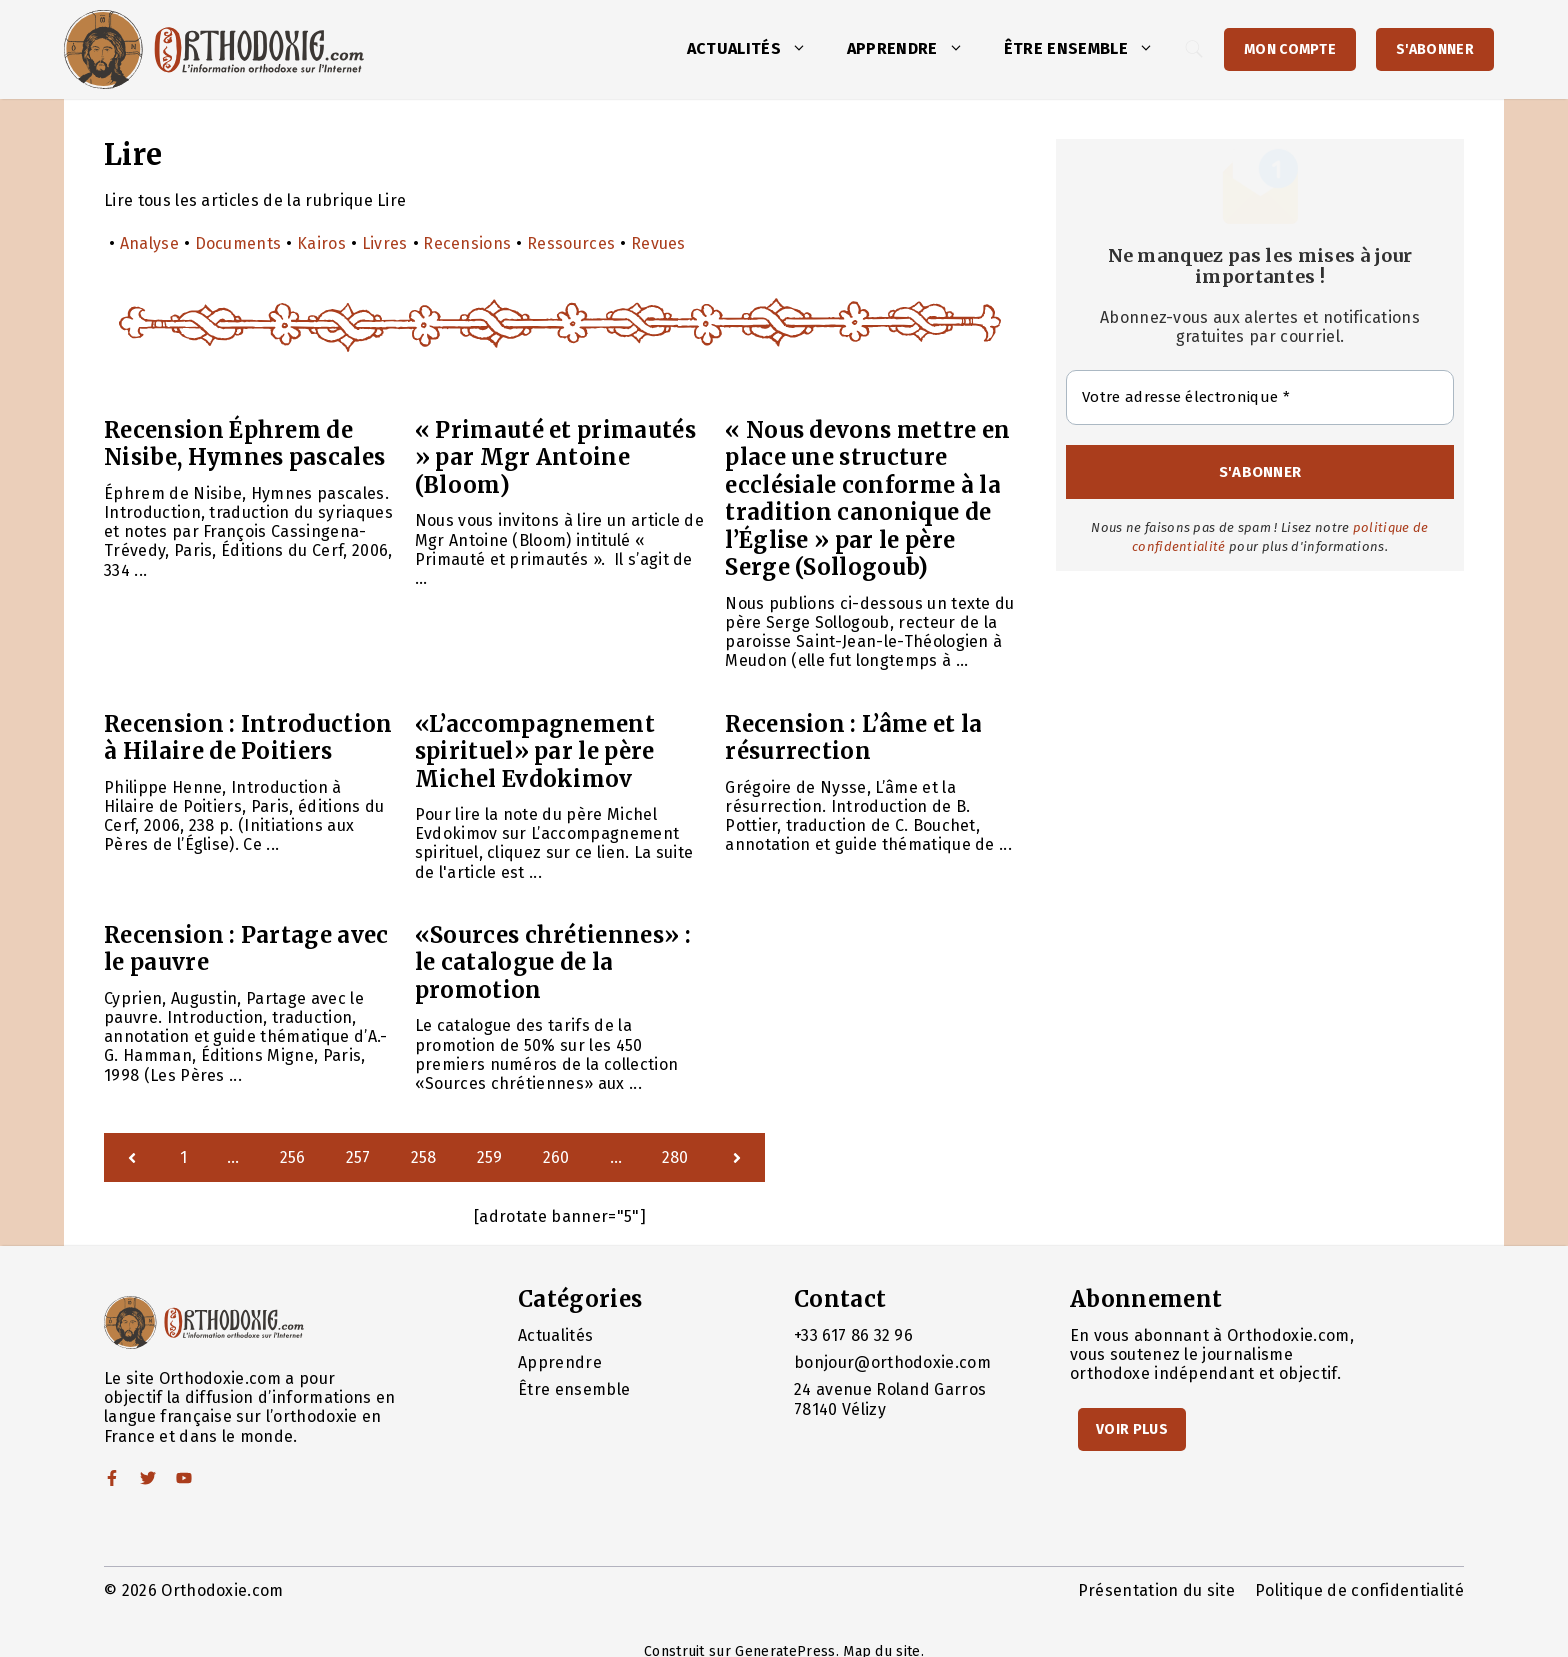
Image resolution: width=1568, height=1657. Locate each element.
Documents (238, 243)
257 (358, 1157)
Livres (385, 243)
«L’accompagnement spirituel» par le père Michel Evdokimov (535, 751)
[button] (804, 49)
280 (675, 1157)
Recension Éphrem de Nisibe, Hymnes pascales (244, 444)
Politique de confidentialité (1359, 1590)
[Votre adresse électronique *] (1260, 397)
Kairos (321, 243)
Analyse (149, 243)
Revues (658, 243)
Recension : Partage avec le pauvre (246, 949)
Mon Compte (1290, 49)
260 (556, 1157)
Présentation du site (1156, 1590)
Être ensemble (1089, 49)
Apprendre (915, 49)
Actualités (757, 49)
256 (293, 1157)
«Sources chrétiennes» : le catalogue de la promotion (553, 962)
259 (490, 1157)
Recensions (467, 243)
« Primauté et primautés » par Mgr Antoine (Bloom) (555, 457)
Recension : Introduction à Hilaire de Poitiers (248, 738)
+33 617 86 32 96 (853, 1335)
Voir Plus (1132, 1429)
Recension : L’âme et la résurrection (853, 738)
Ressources (571, 243)
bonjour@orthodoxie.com (892, 1362)
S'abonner (1435, 49)
